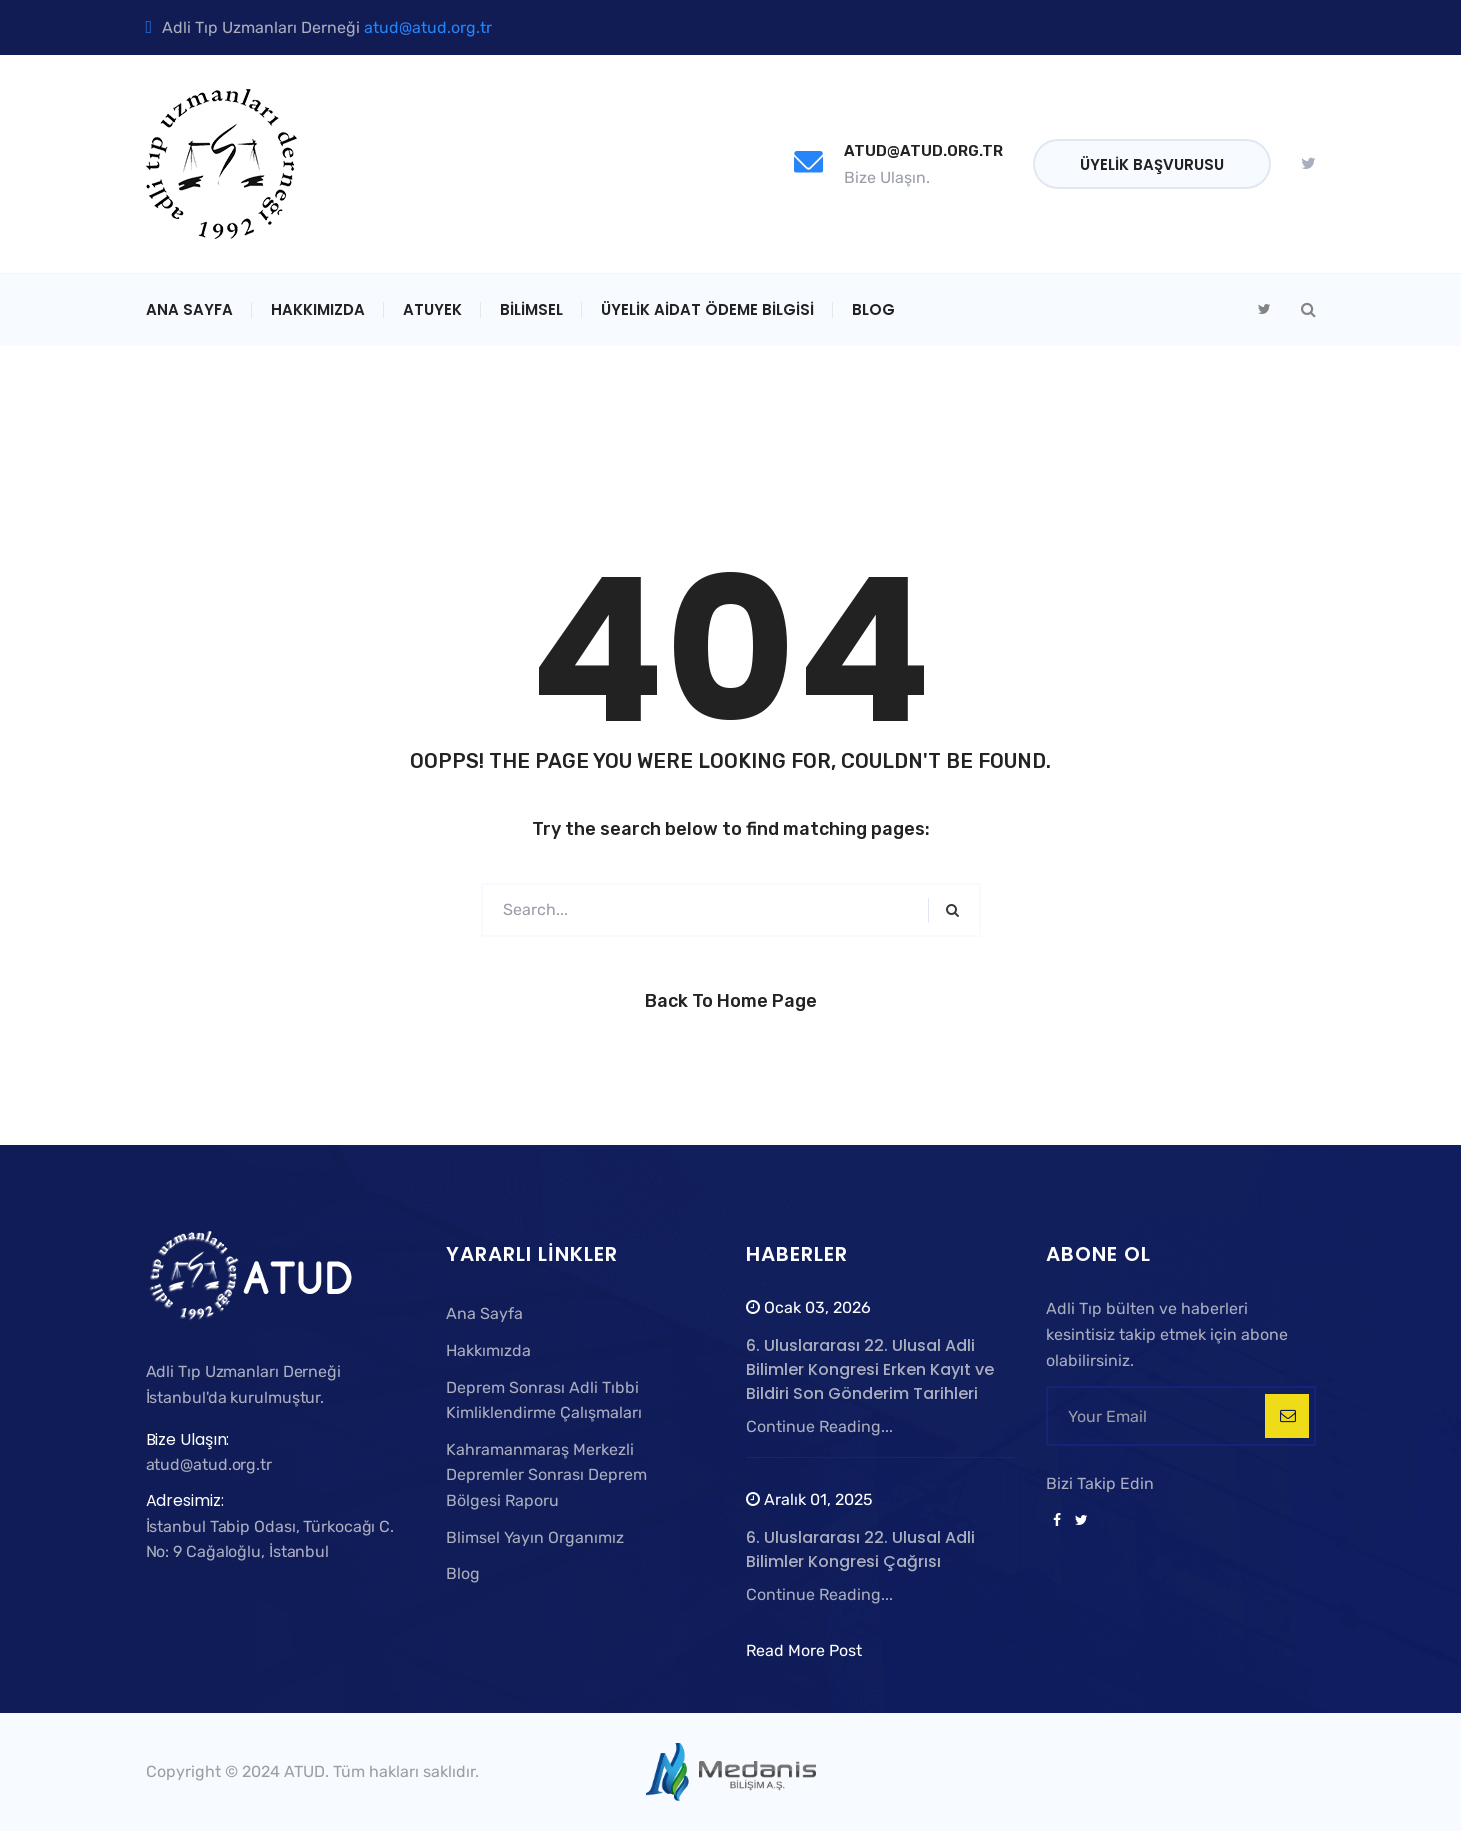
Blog (873, 309)
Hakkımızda (318, 309)
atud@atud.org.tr (428, 27)
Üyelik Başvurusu (1152, 164)
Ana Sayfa (189, 309)
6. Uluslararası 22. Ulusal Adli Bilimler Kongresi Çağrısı (860, 1549)
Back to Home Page (731, 1001)
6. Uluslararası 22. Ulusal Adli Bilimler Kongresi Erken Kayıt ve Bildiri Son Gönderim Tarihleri (870, 1369)
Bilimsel (531, 309)
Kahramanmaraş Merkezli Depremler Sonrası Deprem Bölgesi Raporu (546, 1475)
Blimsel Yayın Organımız (535, 1537)
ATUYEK (432, 309)
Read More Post (804, 1650)
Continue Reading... (819, 1426)
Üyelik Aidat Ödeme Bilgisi (707, 309)
